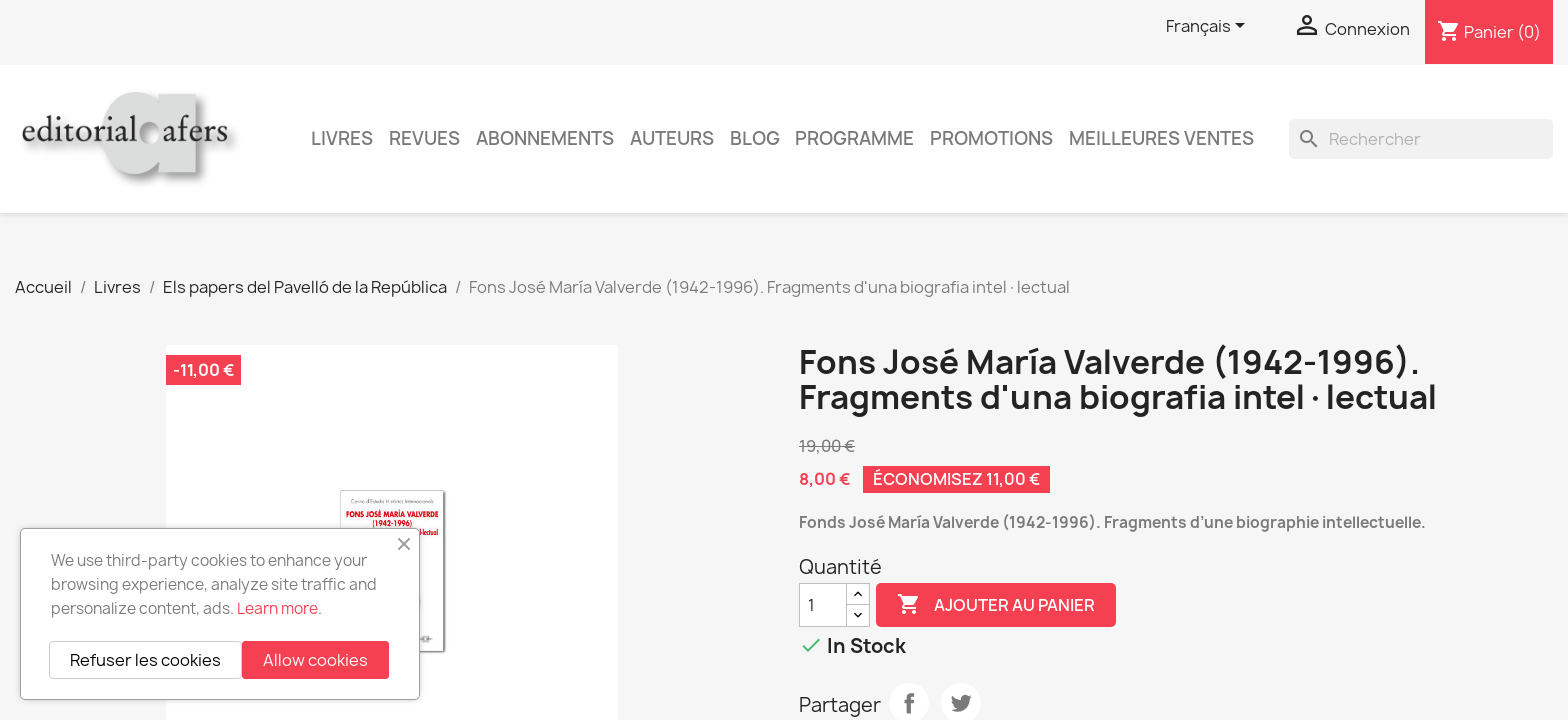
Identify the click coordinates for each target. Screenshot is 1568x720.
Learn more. (279, 608)
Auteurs (672, 138)
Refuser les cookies (145, 660)
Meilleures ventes (1161, 138)
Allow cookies (315, 660)
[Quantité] (823, 605)
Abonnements (545, 138)
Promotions (991, 138)
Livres (342, 138)
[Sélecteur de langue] (1209, 27)
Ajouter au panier (996, 605)
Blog (755, 138)
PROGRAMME (854, 138)
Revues (424, 138)
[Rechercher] (1421, 139)
